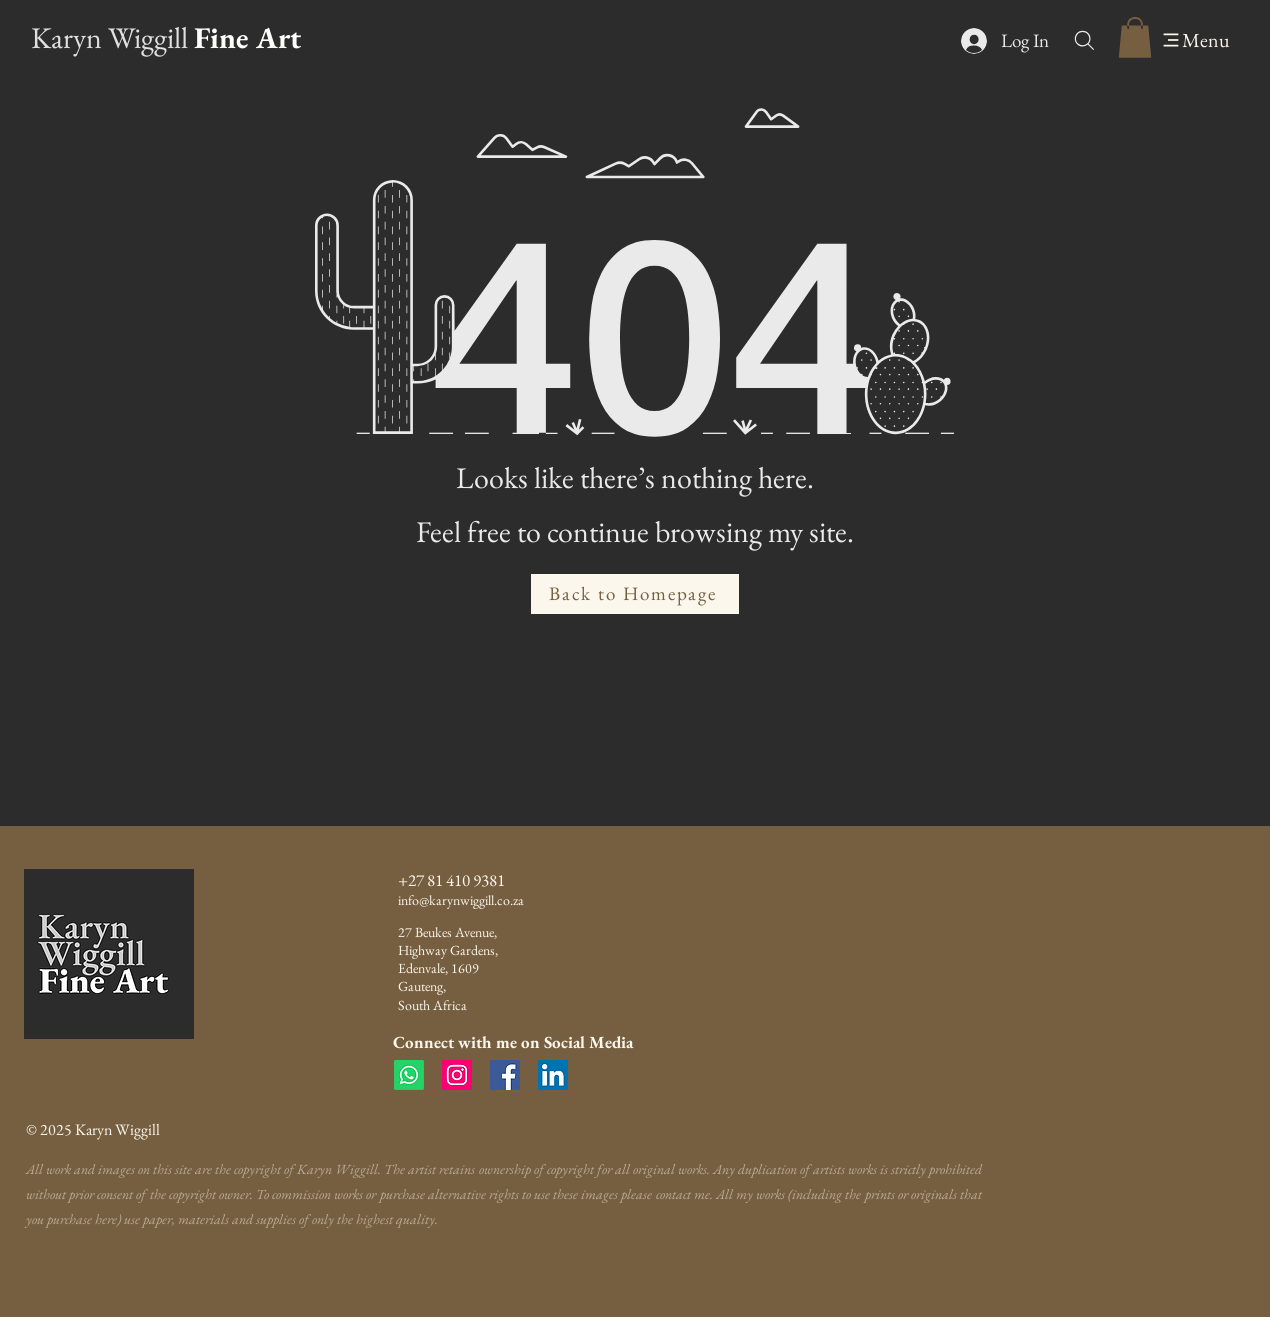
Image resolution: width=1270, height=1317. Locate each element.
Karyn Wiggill (109, 37)
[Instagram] (457, 1075)
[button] (1135, 37)
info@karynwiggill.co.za (461, 900)
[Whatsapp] (409, 1075)
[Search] (1084, 40)
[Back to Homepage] (635, 594)
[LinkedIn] (553, 1075)
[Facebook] (505, 1075)
